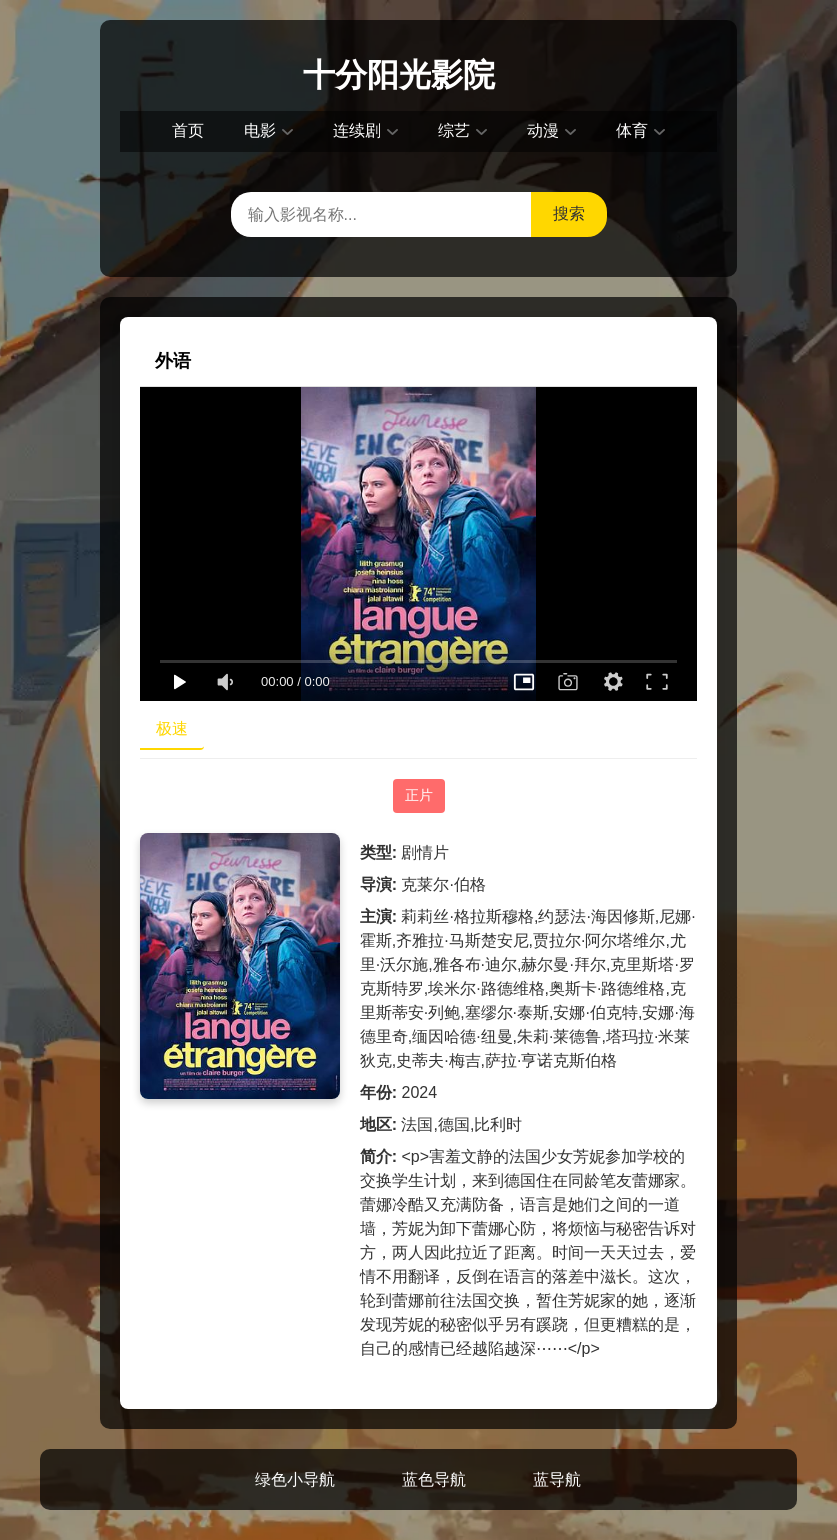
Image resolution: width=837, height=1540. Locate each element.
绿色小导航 (295, 1479)
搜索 (569, 213)
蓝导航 (557, 1479)
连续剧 (357, 130)
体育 (632, 130)
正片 (419, 795)
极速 (172, 728)
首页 (188, 130)
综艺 (454, 130)
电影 (260, 130)
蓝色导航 (434, 1479)
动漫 (543, 130)
